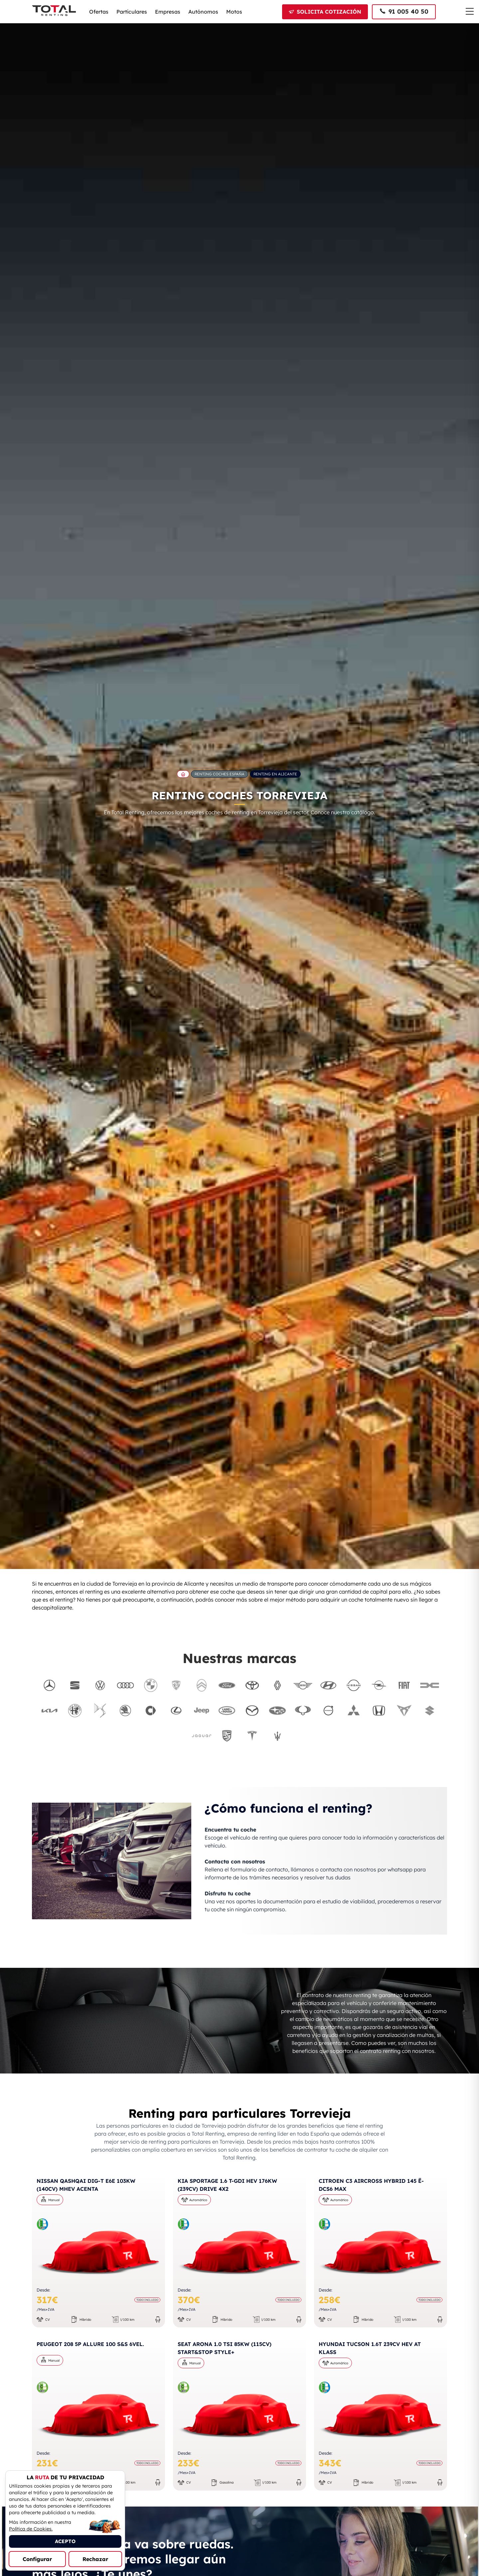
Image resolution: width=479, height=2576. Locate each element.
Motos (234, 11)
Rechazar (95, 2559)
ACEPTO (65, 2541)
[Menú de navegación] (470, 11)
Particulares (131, 11)
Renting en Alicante (275, 774)
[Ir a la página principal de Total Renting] (183, 774)
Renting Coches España (219, 774)
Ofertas (98, 11)
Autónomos (203, 11)
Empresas (167, 11)
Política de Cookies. (31, 2529)
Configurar (37, 2559)
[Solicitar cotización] (325, 11)
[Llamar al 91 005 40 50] (404, 11)
